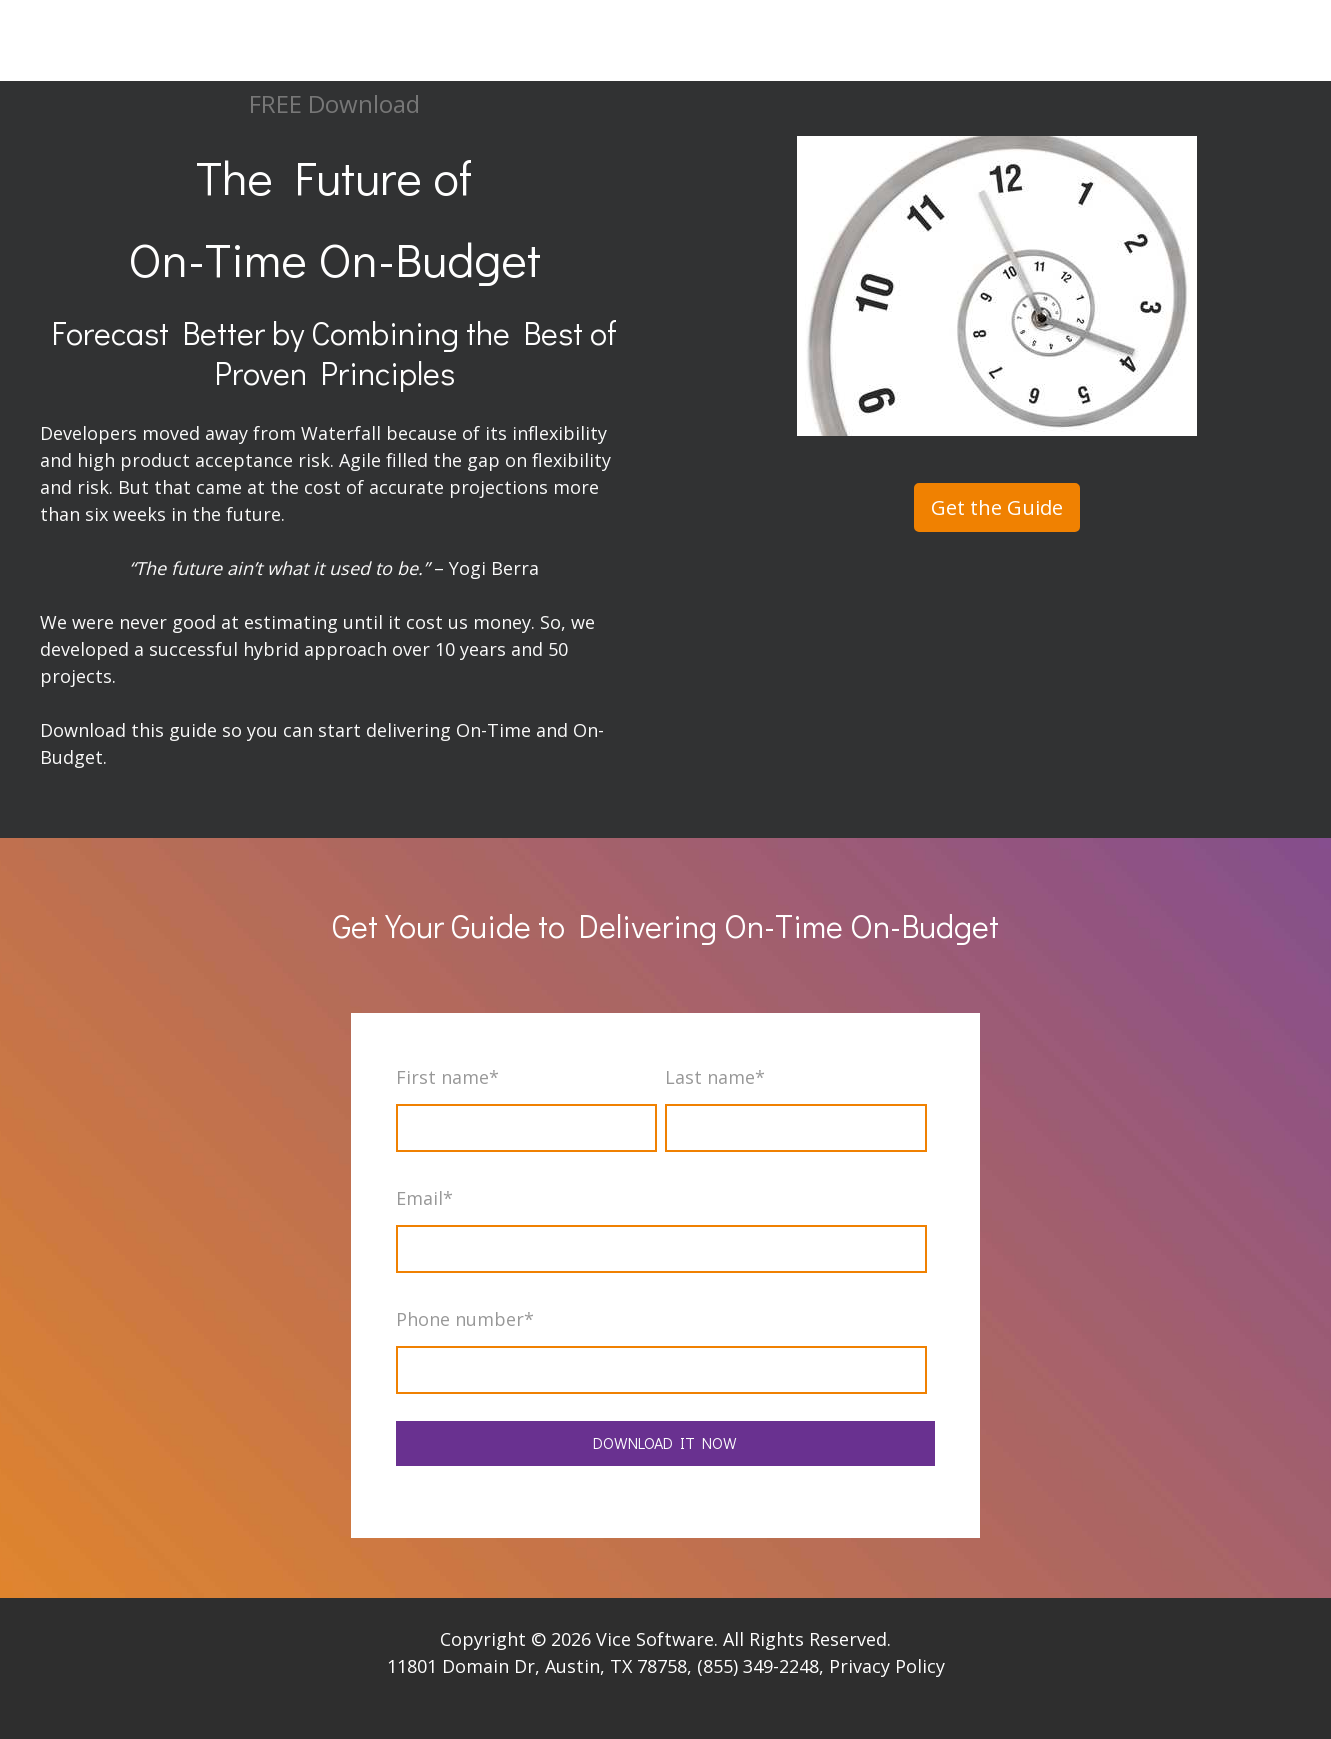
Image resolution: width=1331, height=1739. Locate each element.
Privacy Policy (887, 1666)
